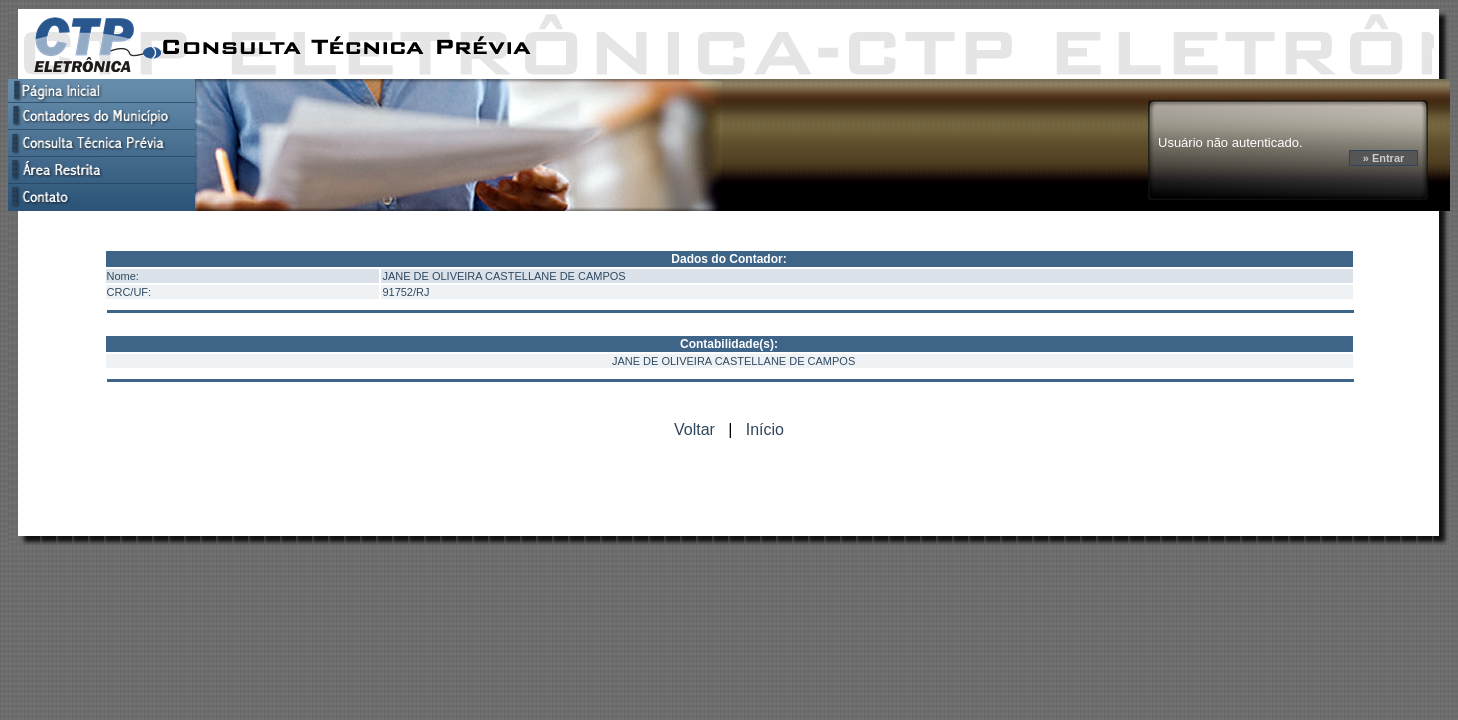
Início (765, 429)
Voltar (694, 429)
